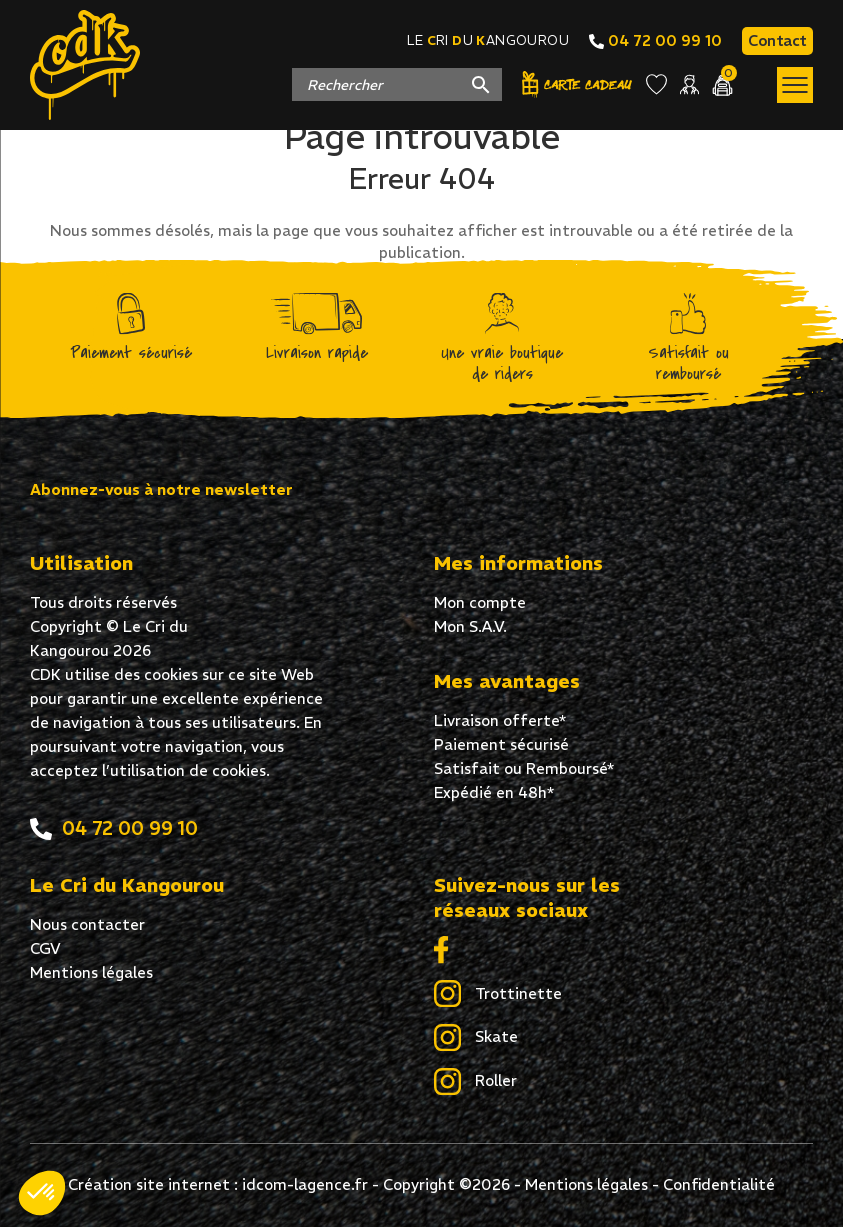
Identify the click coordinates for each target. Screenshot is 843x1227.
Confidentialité (719, 1184)
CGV (45, 948)
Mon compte (480, 602)
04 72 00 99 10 (655, 40)
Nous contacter (87, 924)
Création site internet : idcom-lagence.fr (218, 1184)
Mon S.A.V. (470, 626)
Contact (777, 40)
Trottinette (498, 995)
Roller (475, 1082)
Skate (476, 1038)
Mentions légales (91, 972)
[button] (42, 1193)
